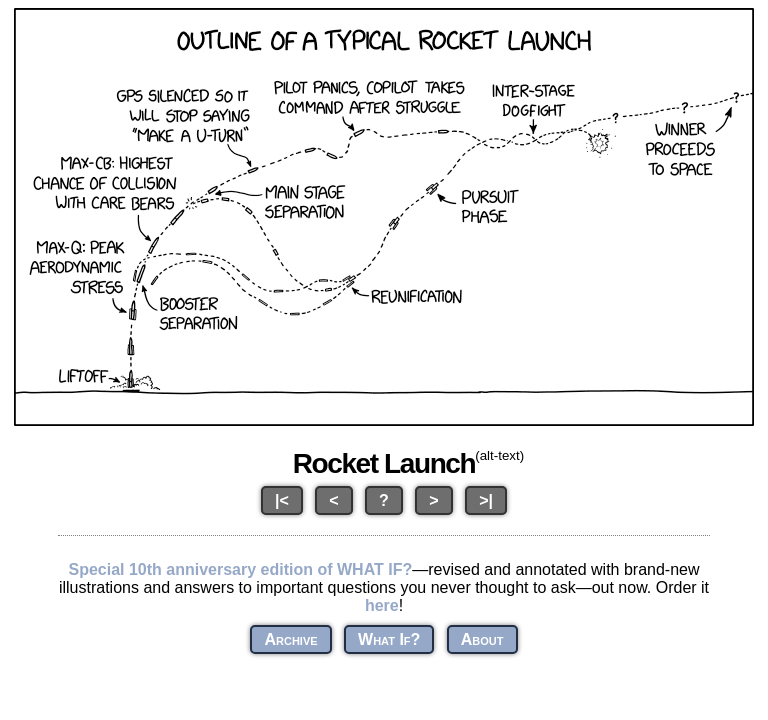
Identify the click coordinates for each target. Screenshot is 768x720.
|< (282, 500)
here (382, 605)
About (482, 639)
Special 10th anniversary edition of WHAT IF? (240, 569)
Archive (290, 639)
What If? (389, 639)
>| (486, 500)
